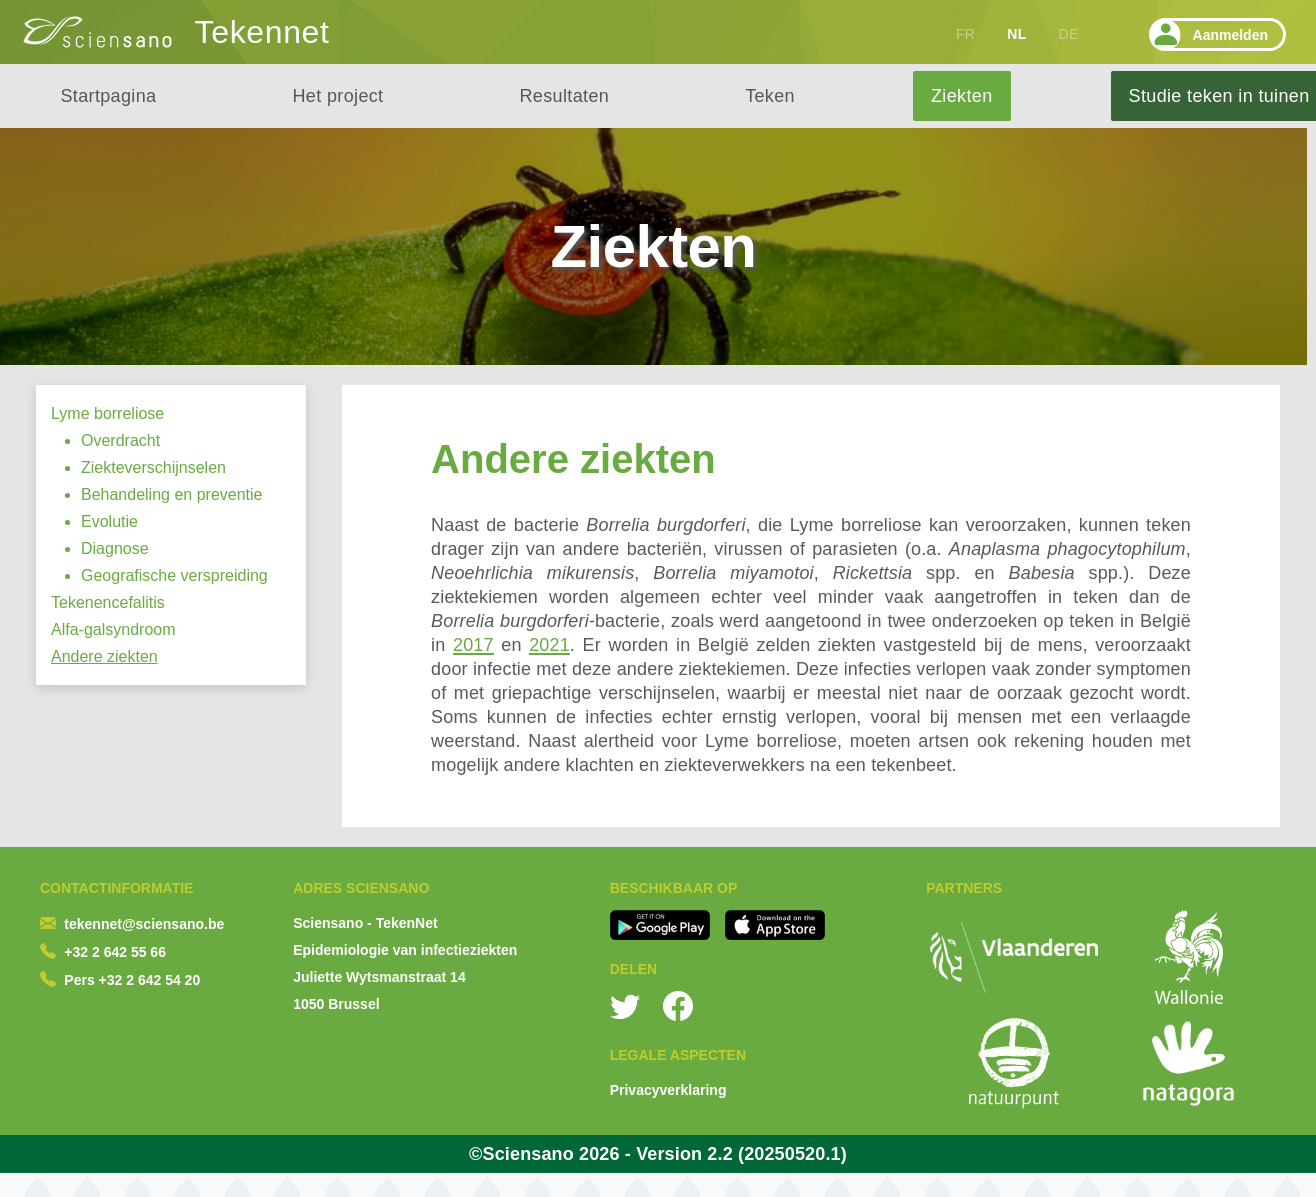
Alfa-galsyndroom (113, 629)
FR (965, 34)
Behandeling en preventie (171, 494)
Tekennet (262, 32)
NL (1016, 34)
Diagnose (115, 548)
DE (1069, 34)
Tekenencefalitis (108, 602)
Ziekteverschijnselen (153, 467)
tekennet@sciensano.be (144, 924)
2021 (549, 645)
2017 (473, 645)
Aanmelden (1208, 34)
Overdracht (120, 440)
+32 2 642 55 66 (115, 952)
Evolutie (109, 521)
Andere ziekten (104, 656)
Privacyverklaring (668, 1090)
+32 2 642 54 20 (150, 980)
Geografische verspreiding (174, 575)
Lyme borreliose (107, 413)
